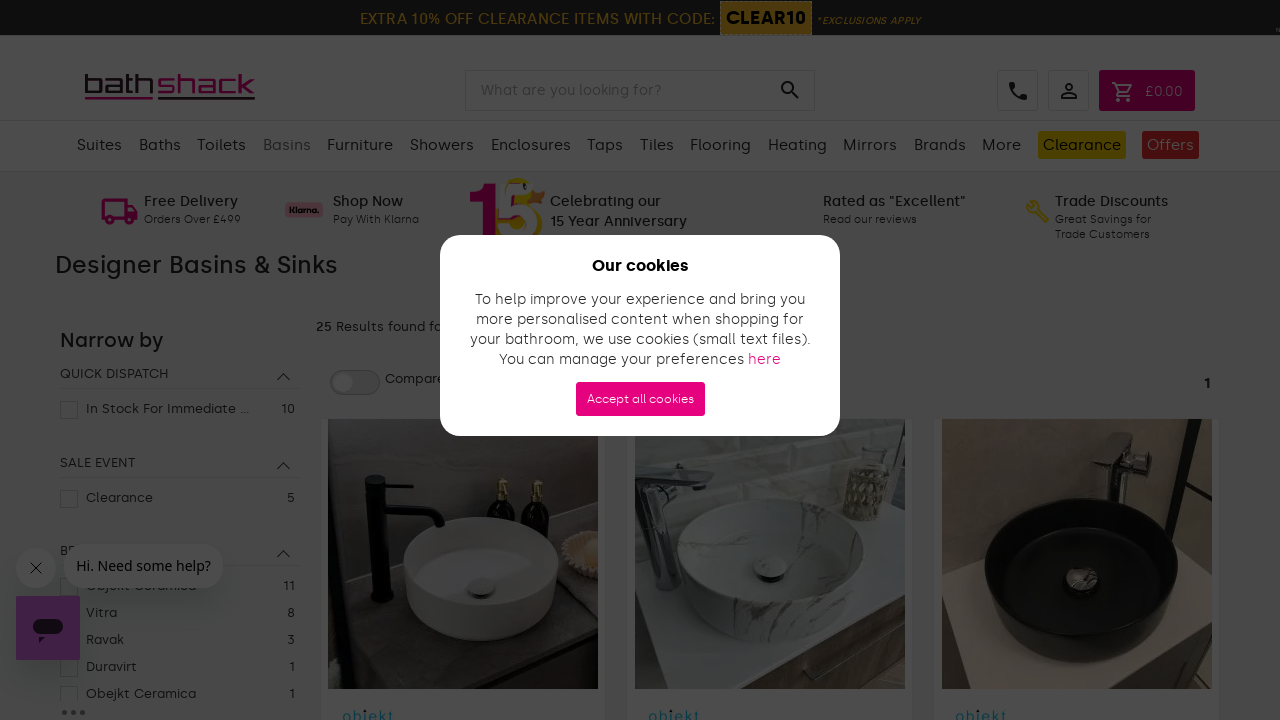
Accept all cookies (640, 399)
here (764, 359)
